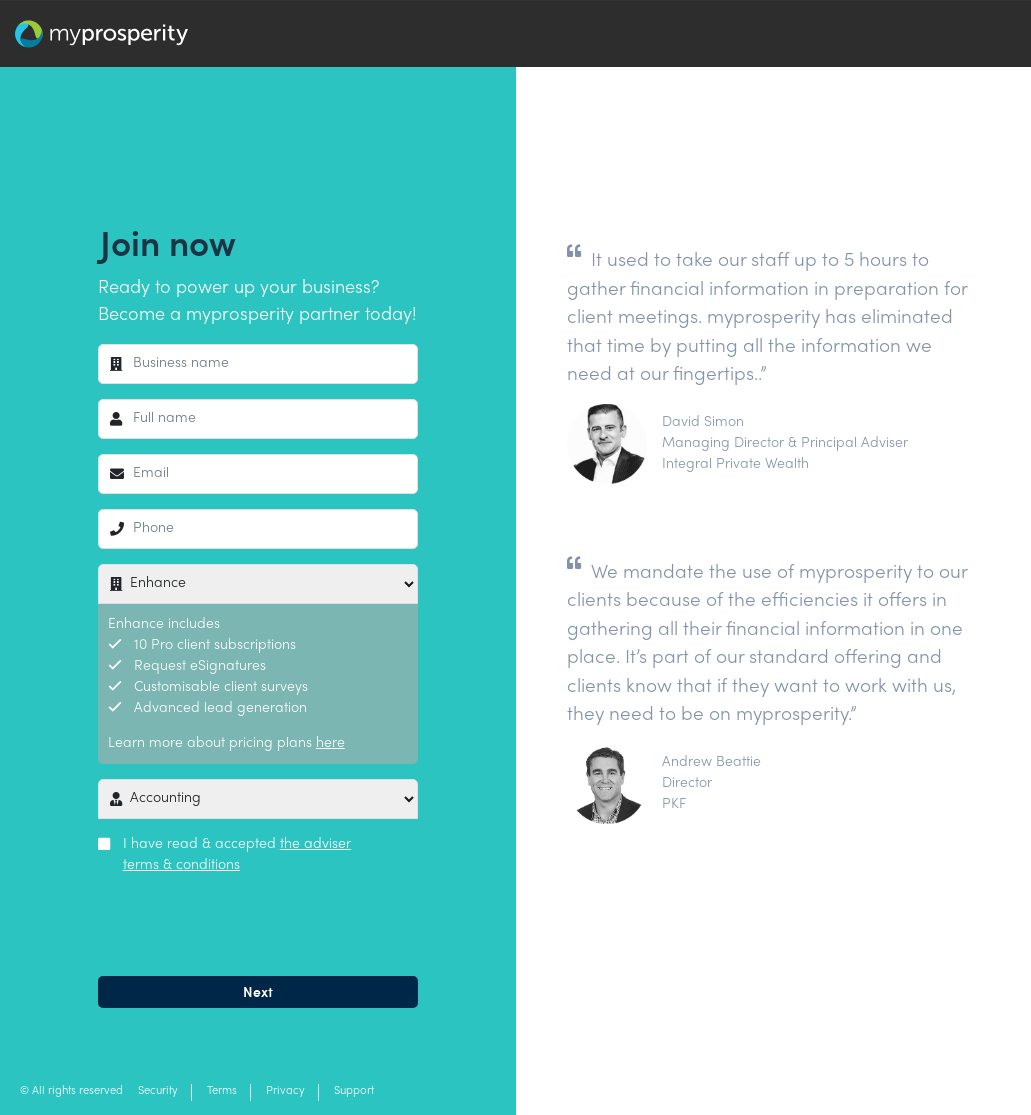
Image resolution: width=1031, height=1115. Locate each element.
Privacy (285, 1091)
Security (158, 1091)
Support (354, 1091)
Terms (222, 1091)
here (330, 743)
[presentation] (250, 922)
